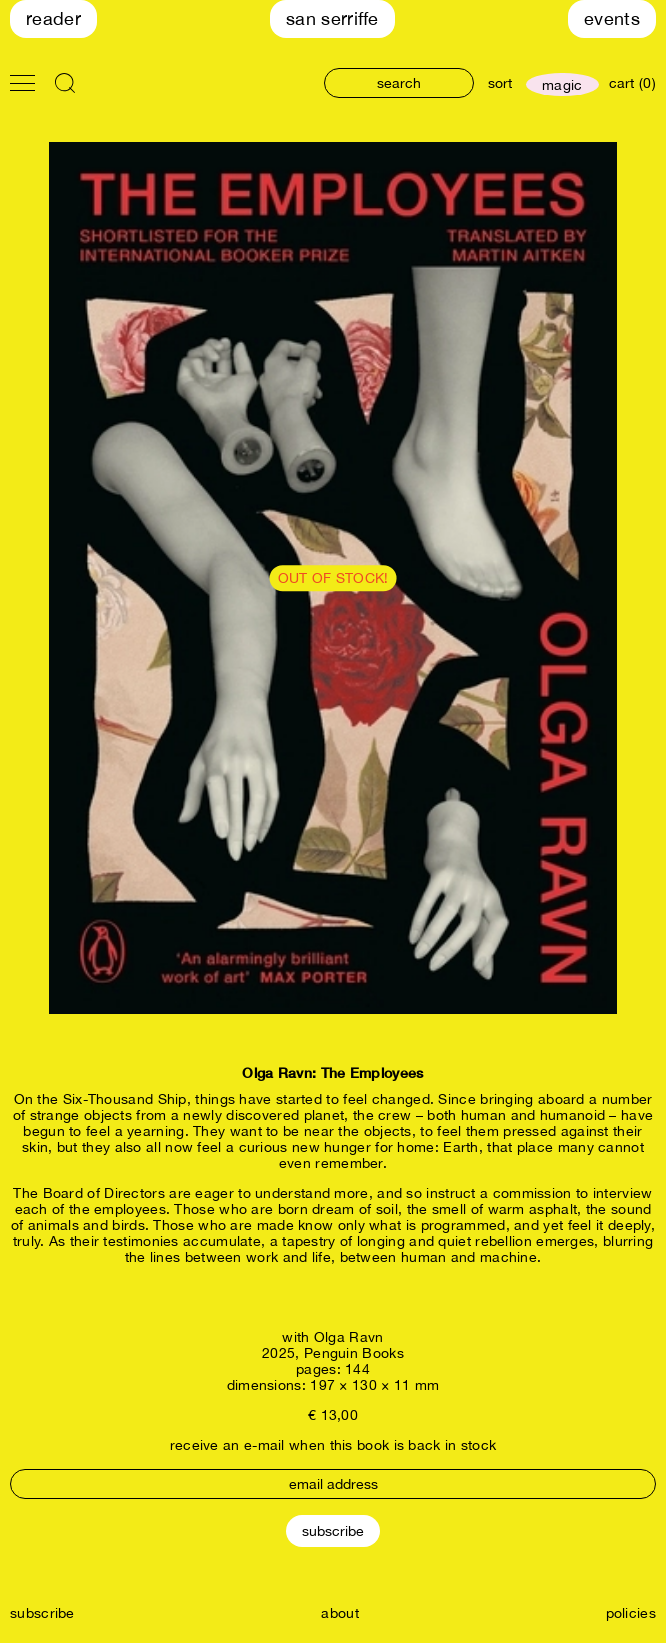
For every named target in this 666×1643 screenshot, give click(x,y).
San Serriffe (332, 18)
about (340, 1613)
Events (612, 18)
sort (500, 83)
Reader (53, 18)
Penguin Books (354, 1353)
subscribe (42, 1613)
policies (631, 1613)
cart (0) (632, 83)
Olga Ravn (349, 1337)
